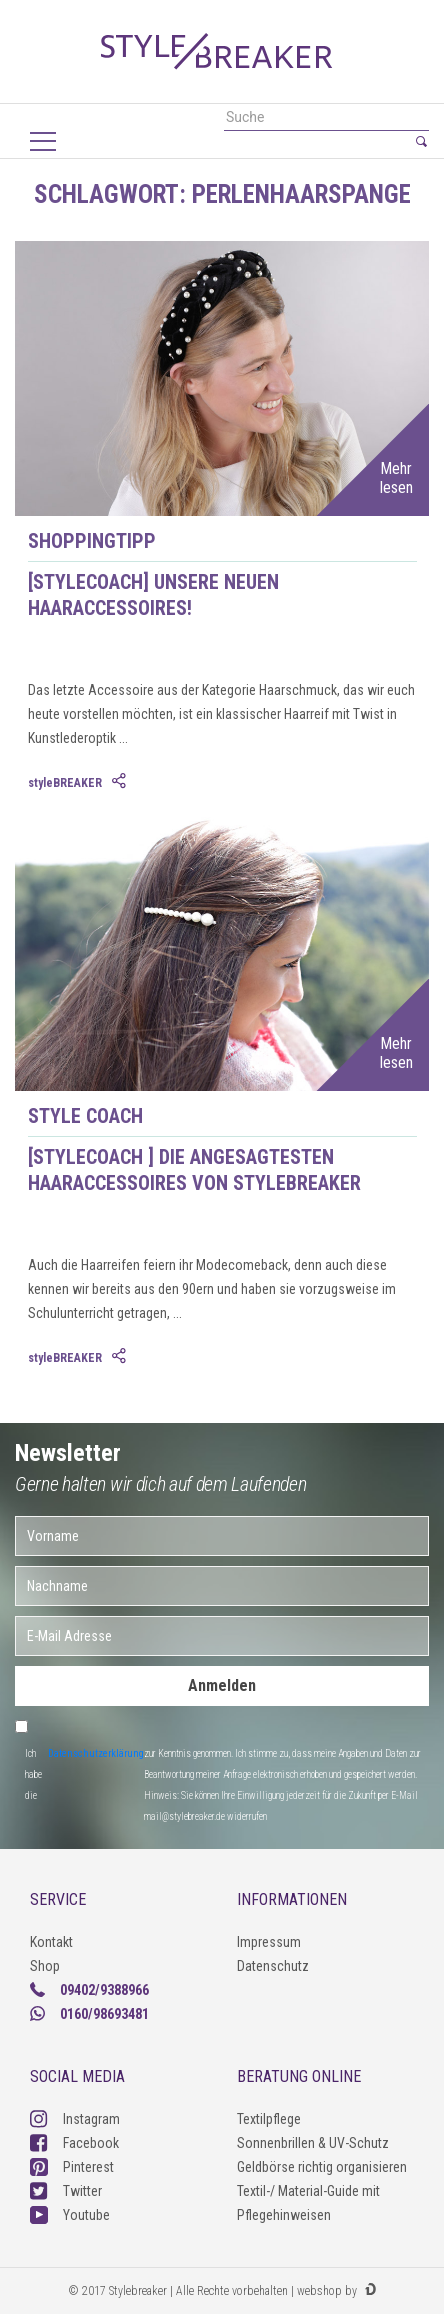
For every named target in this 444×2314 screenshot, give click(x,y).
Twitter (66, 2191)
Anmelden (222, 1685)
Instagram (75, 2119)
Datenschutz (273, 1966)
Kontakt (51, 1942)
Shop (45, 1966)
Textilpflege (269, 2119)
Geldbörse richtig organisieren (322, 2167)
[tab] (121, 782)
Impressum (269, 1942)
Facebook (74, 2143)
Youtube (70, 2215)
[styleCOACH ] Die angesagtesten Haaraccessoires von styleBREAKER (194, 1170)
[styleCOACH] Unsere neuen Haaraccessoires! (153, 595)
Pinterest (72, 2167)
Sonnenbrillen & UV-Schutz (313, 2143)
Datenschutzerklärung (96, 1753)
